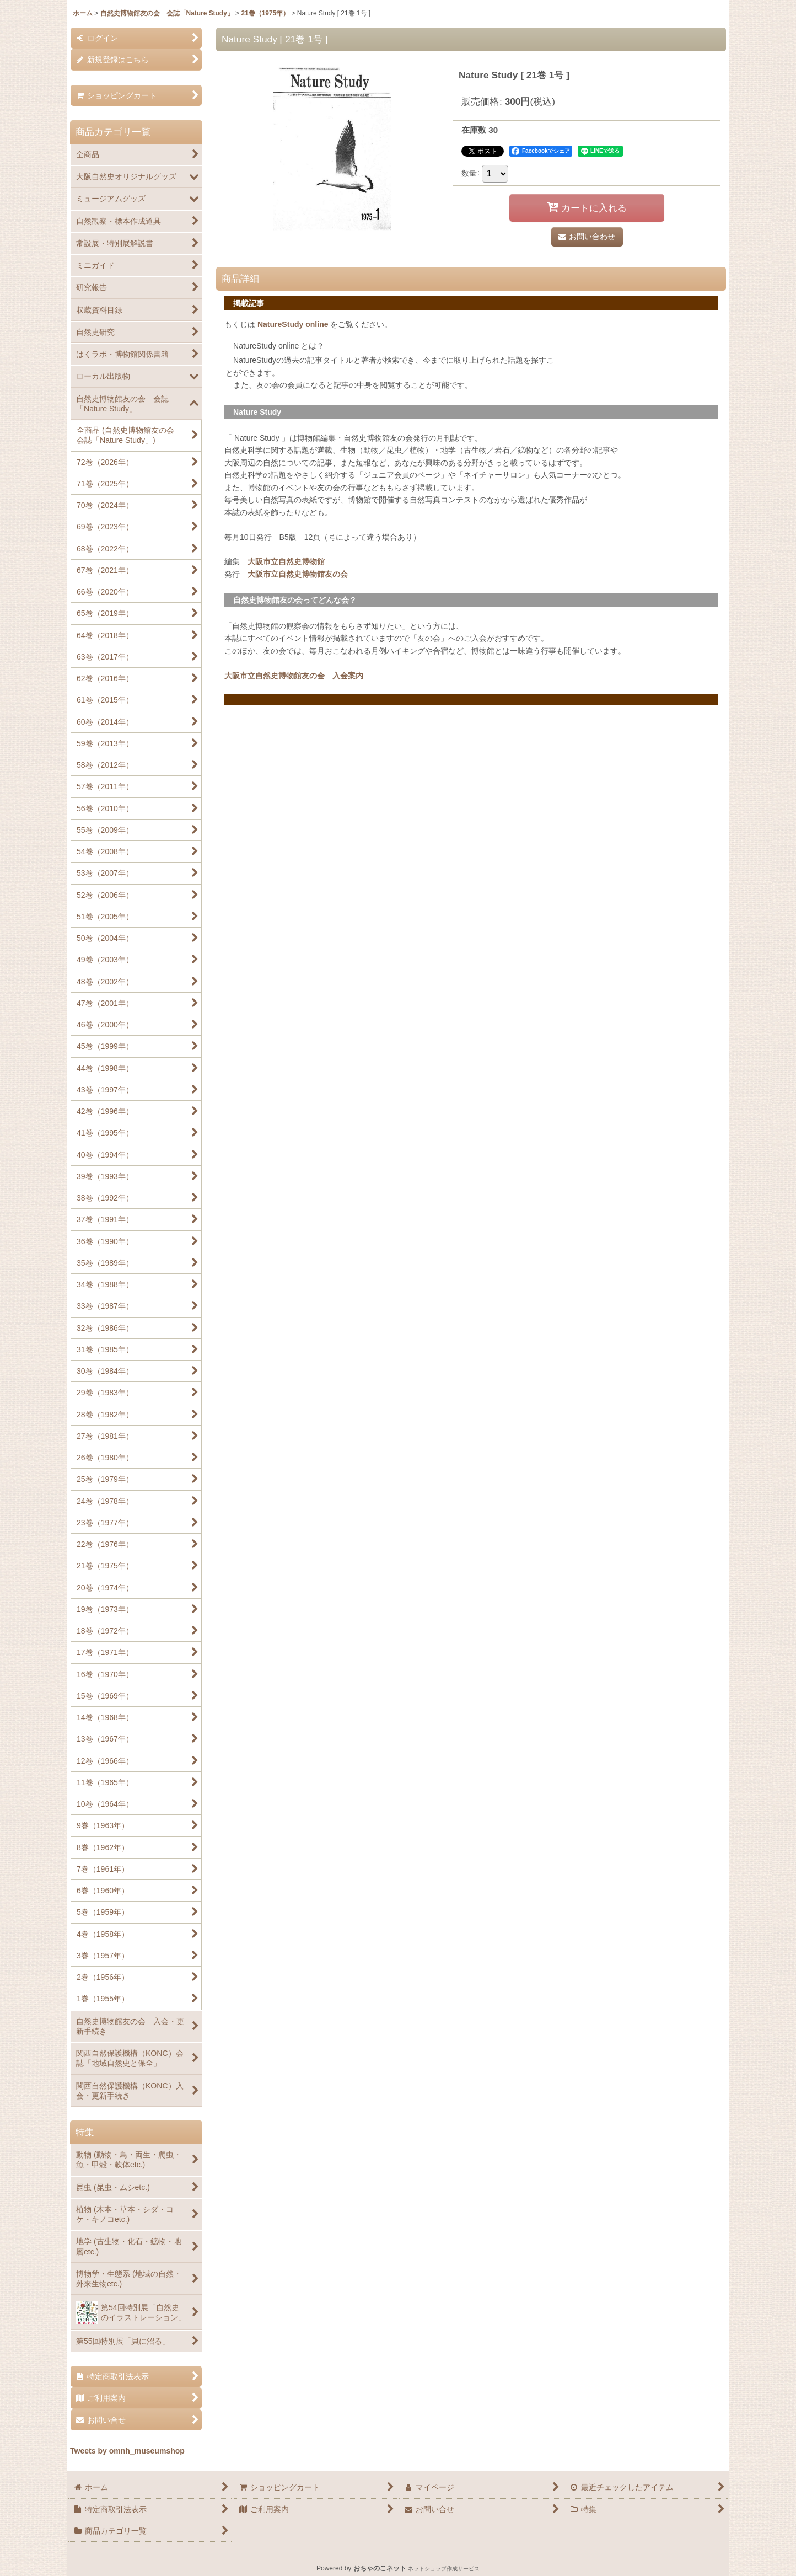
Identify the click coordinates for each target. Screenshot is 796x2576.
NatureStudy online (293, 324)
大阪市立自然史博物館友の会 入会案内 (293, 675)
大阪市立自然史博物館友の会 (298, 574)
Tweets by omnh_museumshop (127, 2450)
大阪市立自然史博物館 (286, 561)
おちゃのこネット (379, 2568)
